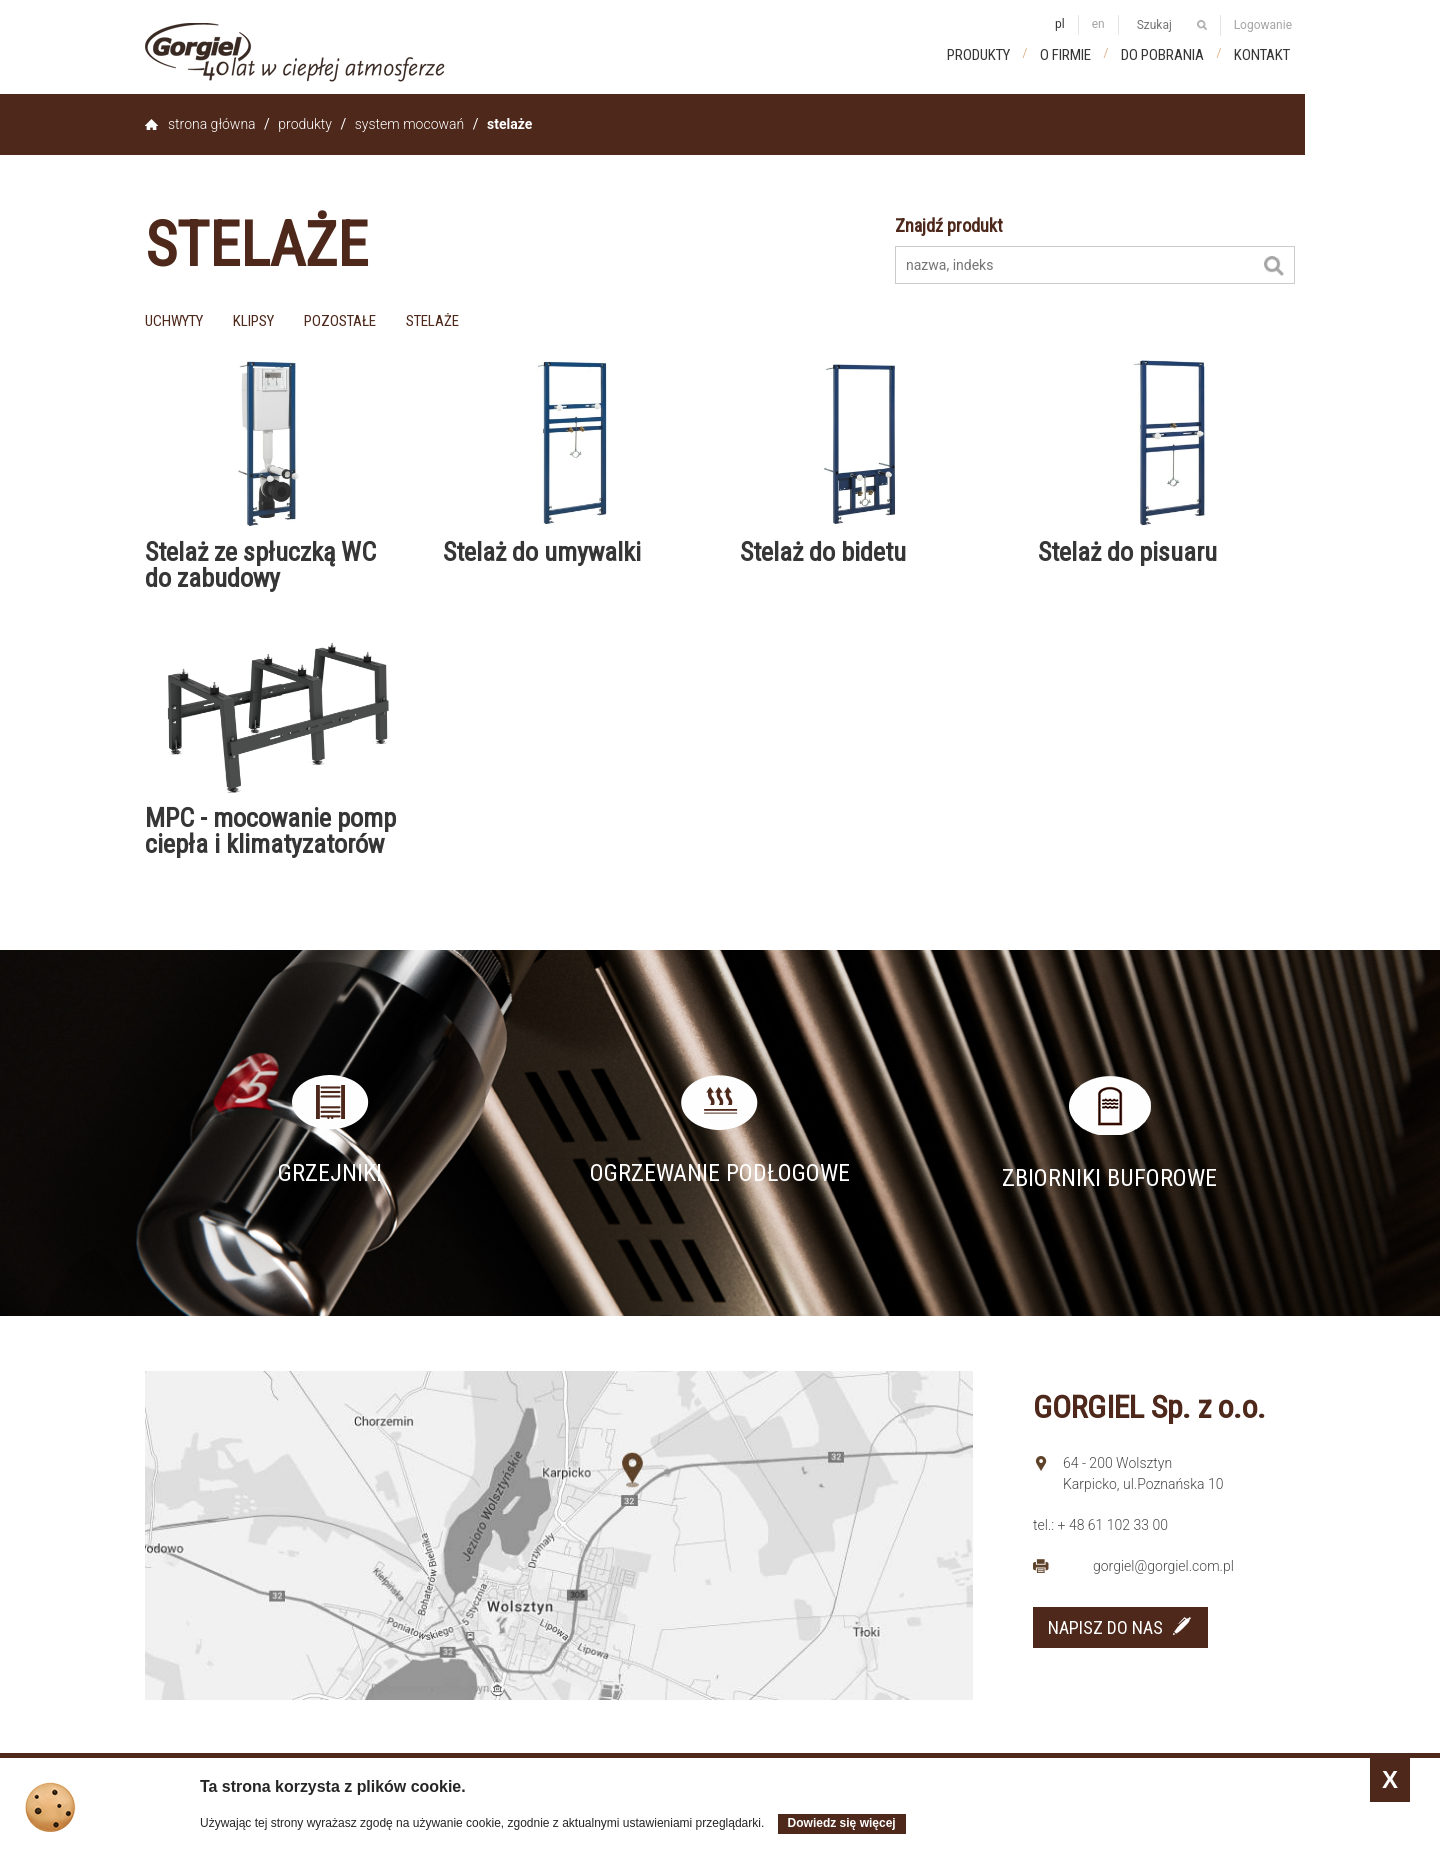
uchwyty (174, 321)
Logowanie (1263, 25)
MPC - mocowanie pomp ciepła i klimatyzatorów (270, 831)
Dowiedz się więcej (842, 1823)
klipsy (253, 321)
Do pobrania (1162, 55)
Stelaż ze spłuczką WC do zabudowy (260, 565)
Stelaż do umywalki (542, 552)
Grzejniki (330, 1173)
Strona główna (212, 124)
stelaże (432, 321)
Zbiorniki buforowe (1109, 1178)
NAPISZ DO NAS (1105, 1627)
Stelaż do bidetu (823, 552)
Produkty (978, 55)
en (1098, 24)
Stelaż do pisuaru (1127, 552)
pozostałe (340, 321)
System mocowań (409, 124)
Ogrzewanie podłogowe (720, 1173)
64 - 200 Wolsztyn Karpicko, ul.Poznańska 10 (1143, 1473)
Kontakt (1262, 55)
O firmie (1065, 55)
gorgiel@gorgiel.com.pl (1163, 1566)
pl (1060, 24)
